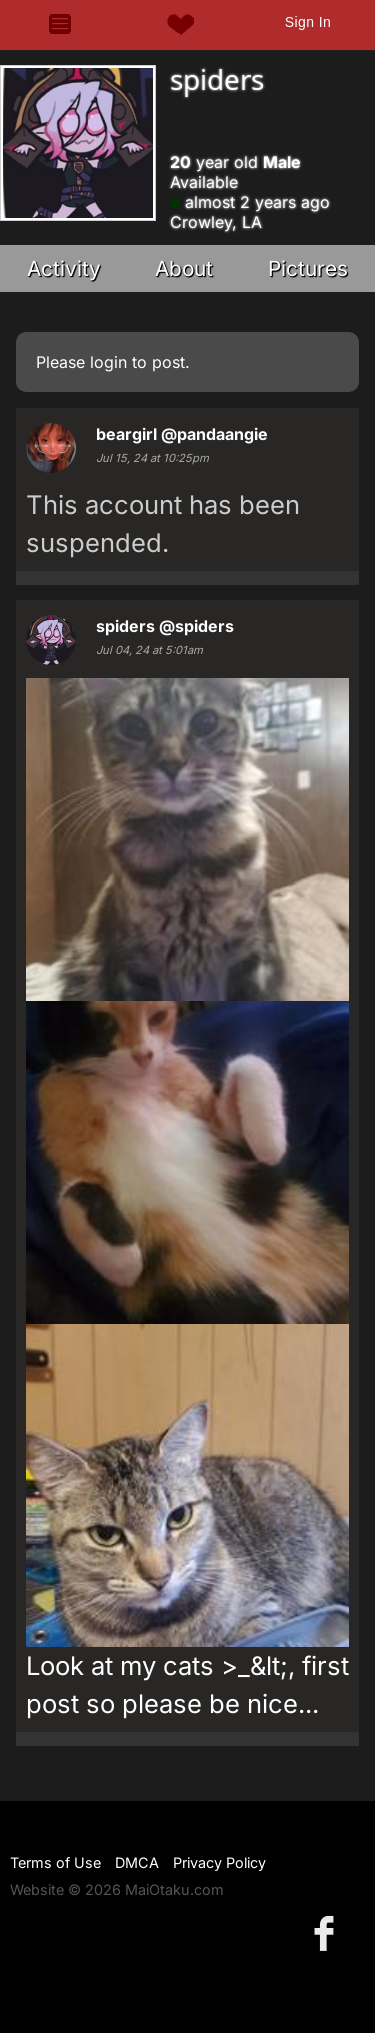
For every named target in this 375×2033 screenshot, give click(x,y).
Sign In (308, 22)
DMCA (137, 1862)
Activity (64, 268)
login (108, 362)
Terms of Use (55, 1862)
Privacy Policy (219, 1862)
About (184, 268)
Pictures (308, 268)
